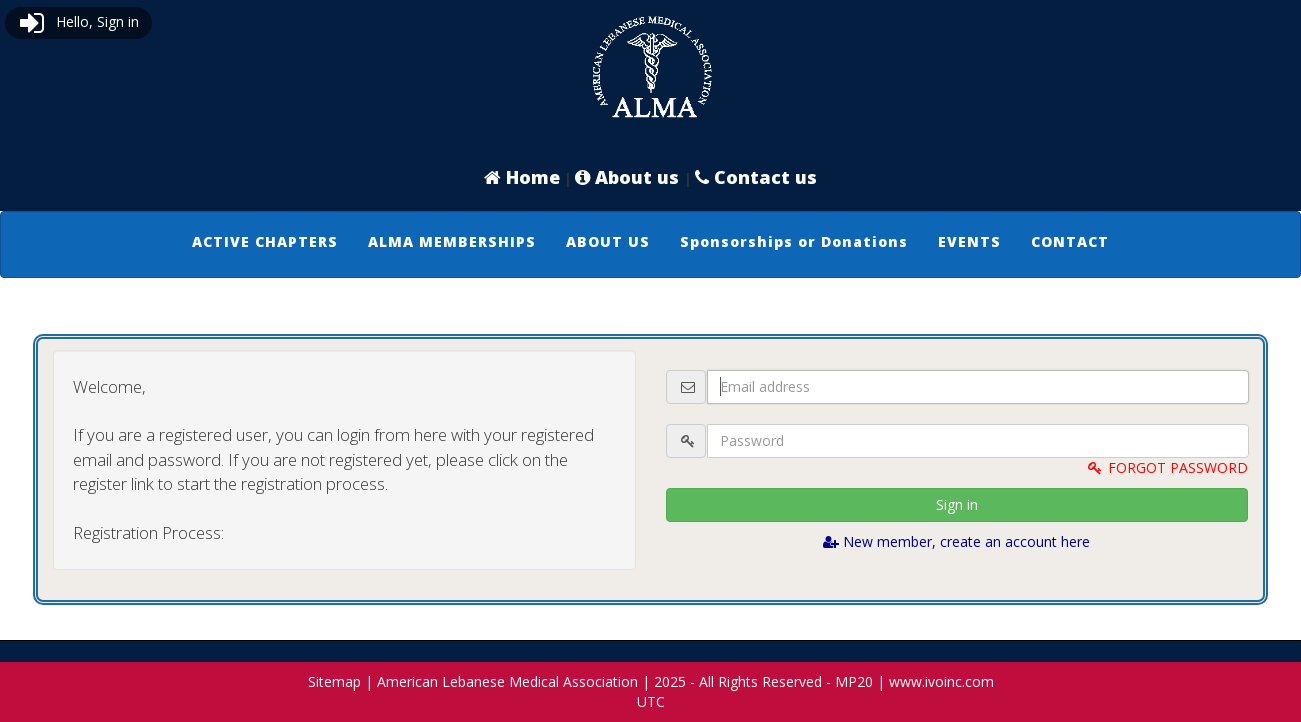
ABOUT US (608, 241)
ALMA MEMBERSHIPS (452, 241)
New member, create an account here (956, 541)
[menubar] (650, 242)
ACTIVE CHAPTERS (265, 241)
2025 (670, 681)
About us (629, 177)
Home (522, 177)
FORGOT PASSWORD (1167, 467)
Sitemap (334, 681)
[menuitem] (265, 242)
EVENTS (969, 241)
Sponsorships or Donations (794, 241)
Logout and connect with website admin (344, 579)
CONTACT (1070, 241)
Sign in (957, 504)
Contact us (756, 177)
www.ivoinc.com (941, 681)
